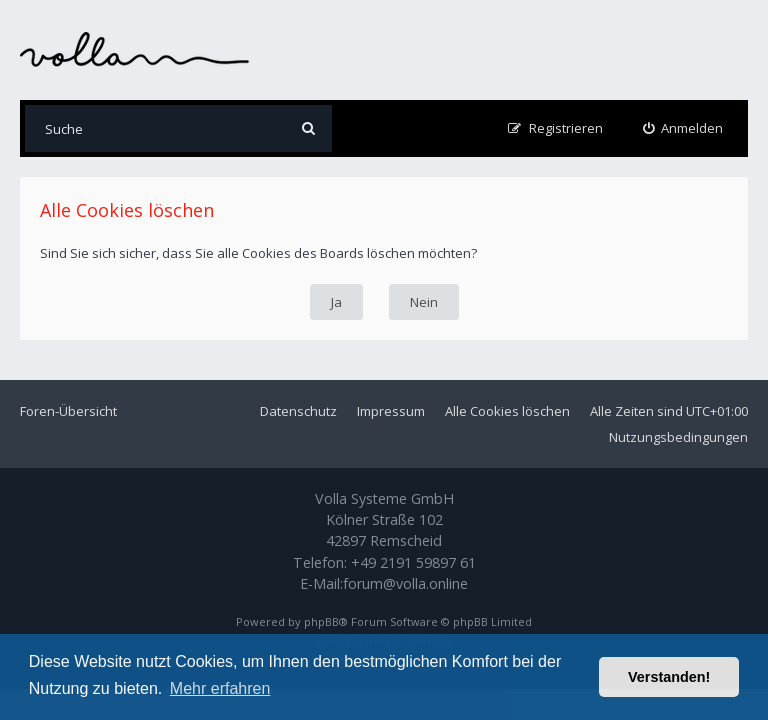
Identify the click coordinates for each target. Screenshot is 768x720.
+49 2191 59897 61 (413, 562)
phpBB (321, 621)
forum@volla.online (405, 583)
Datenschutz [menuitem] (298, 411)
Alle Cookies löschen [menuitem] (507, 411)
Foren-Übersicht (68, 411)
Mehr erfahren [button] (220, 688)
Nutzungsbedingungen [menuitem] (678, 437)
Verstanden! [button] (669, 677)
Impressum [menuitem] (391, 411)
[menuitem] (683, 128)
